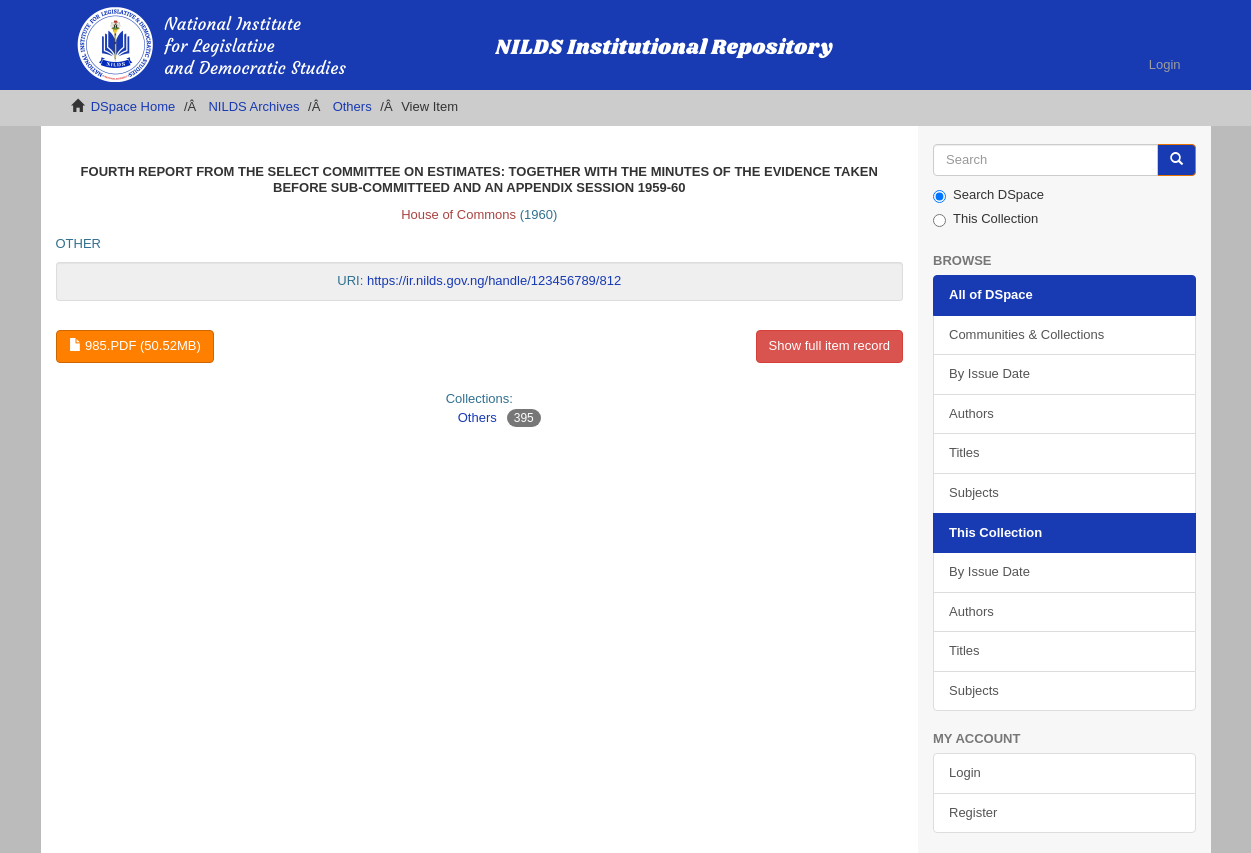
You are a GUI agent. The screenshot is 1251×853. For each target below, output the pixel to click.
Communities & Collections (1026, 334)
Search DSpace (988, 195)
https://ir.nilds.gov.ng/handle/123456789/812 (494, 280)
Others (352, 106)
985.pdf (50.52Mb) (135, 345)
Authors (971, 413)
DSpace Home (133, 106)
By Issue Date (989, 373)
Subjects (974, 492)
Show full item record (829, 345)
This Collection (985, 219)
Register (973, 812)
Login (965, 772)
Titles (964, 452)
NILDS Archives (253, 106)
